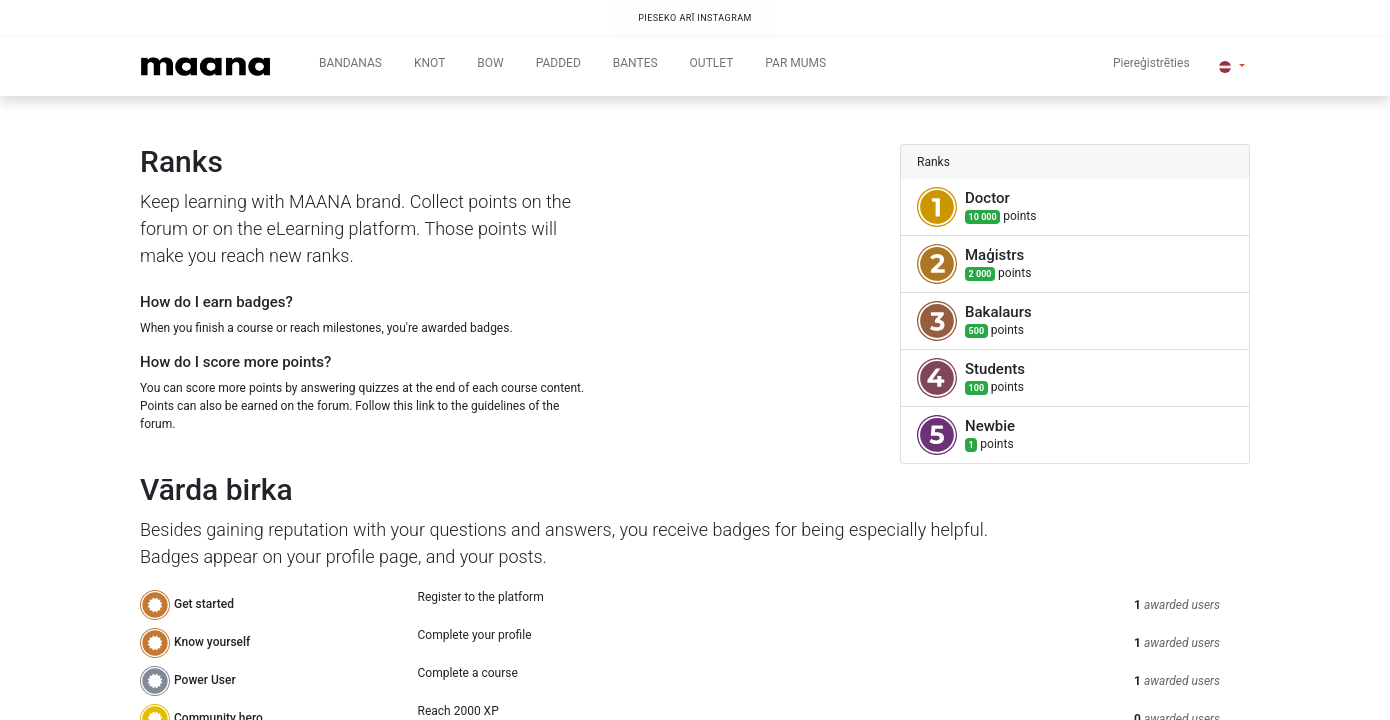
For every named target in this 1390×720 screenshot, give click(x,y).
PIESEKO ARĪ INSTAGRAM (695, 18)
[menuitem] (350, 67)
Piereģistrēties (1151, 63)
